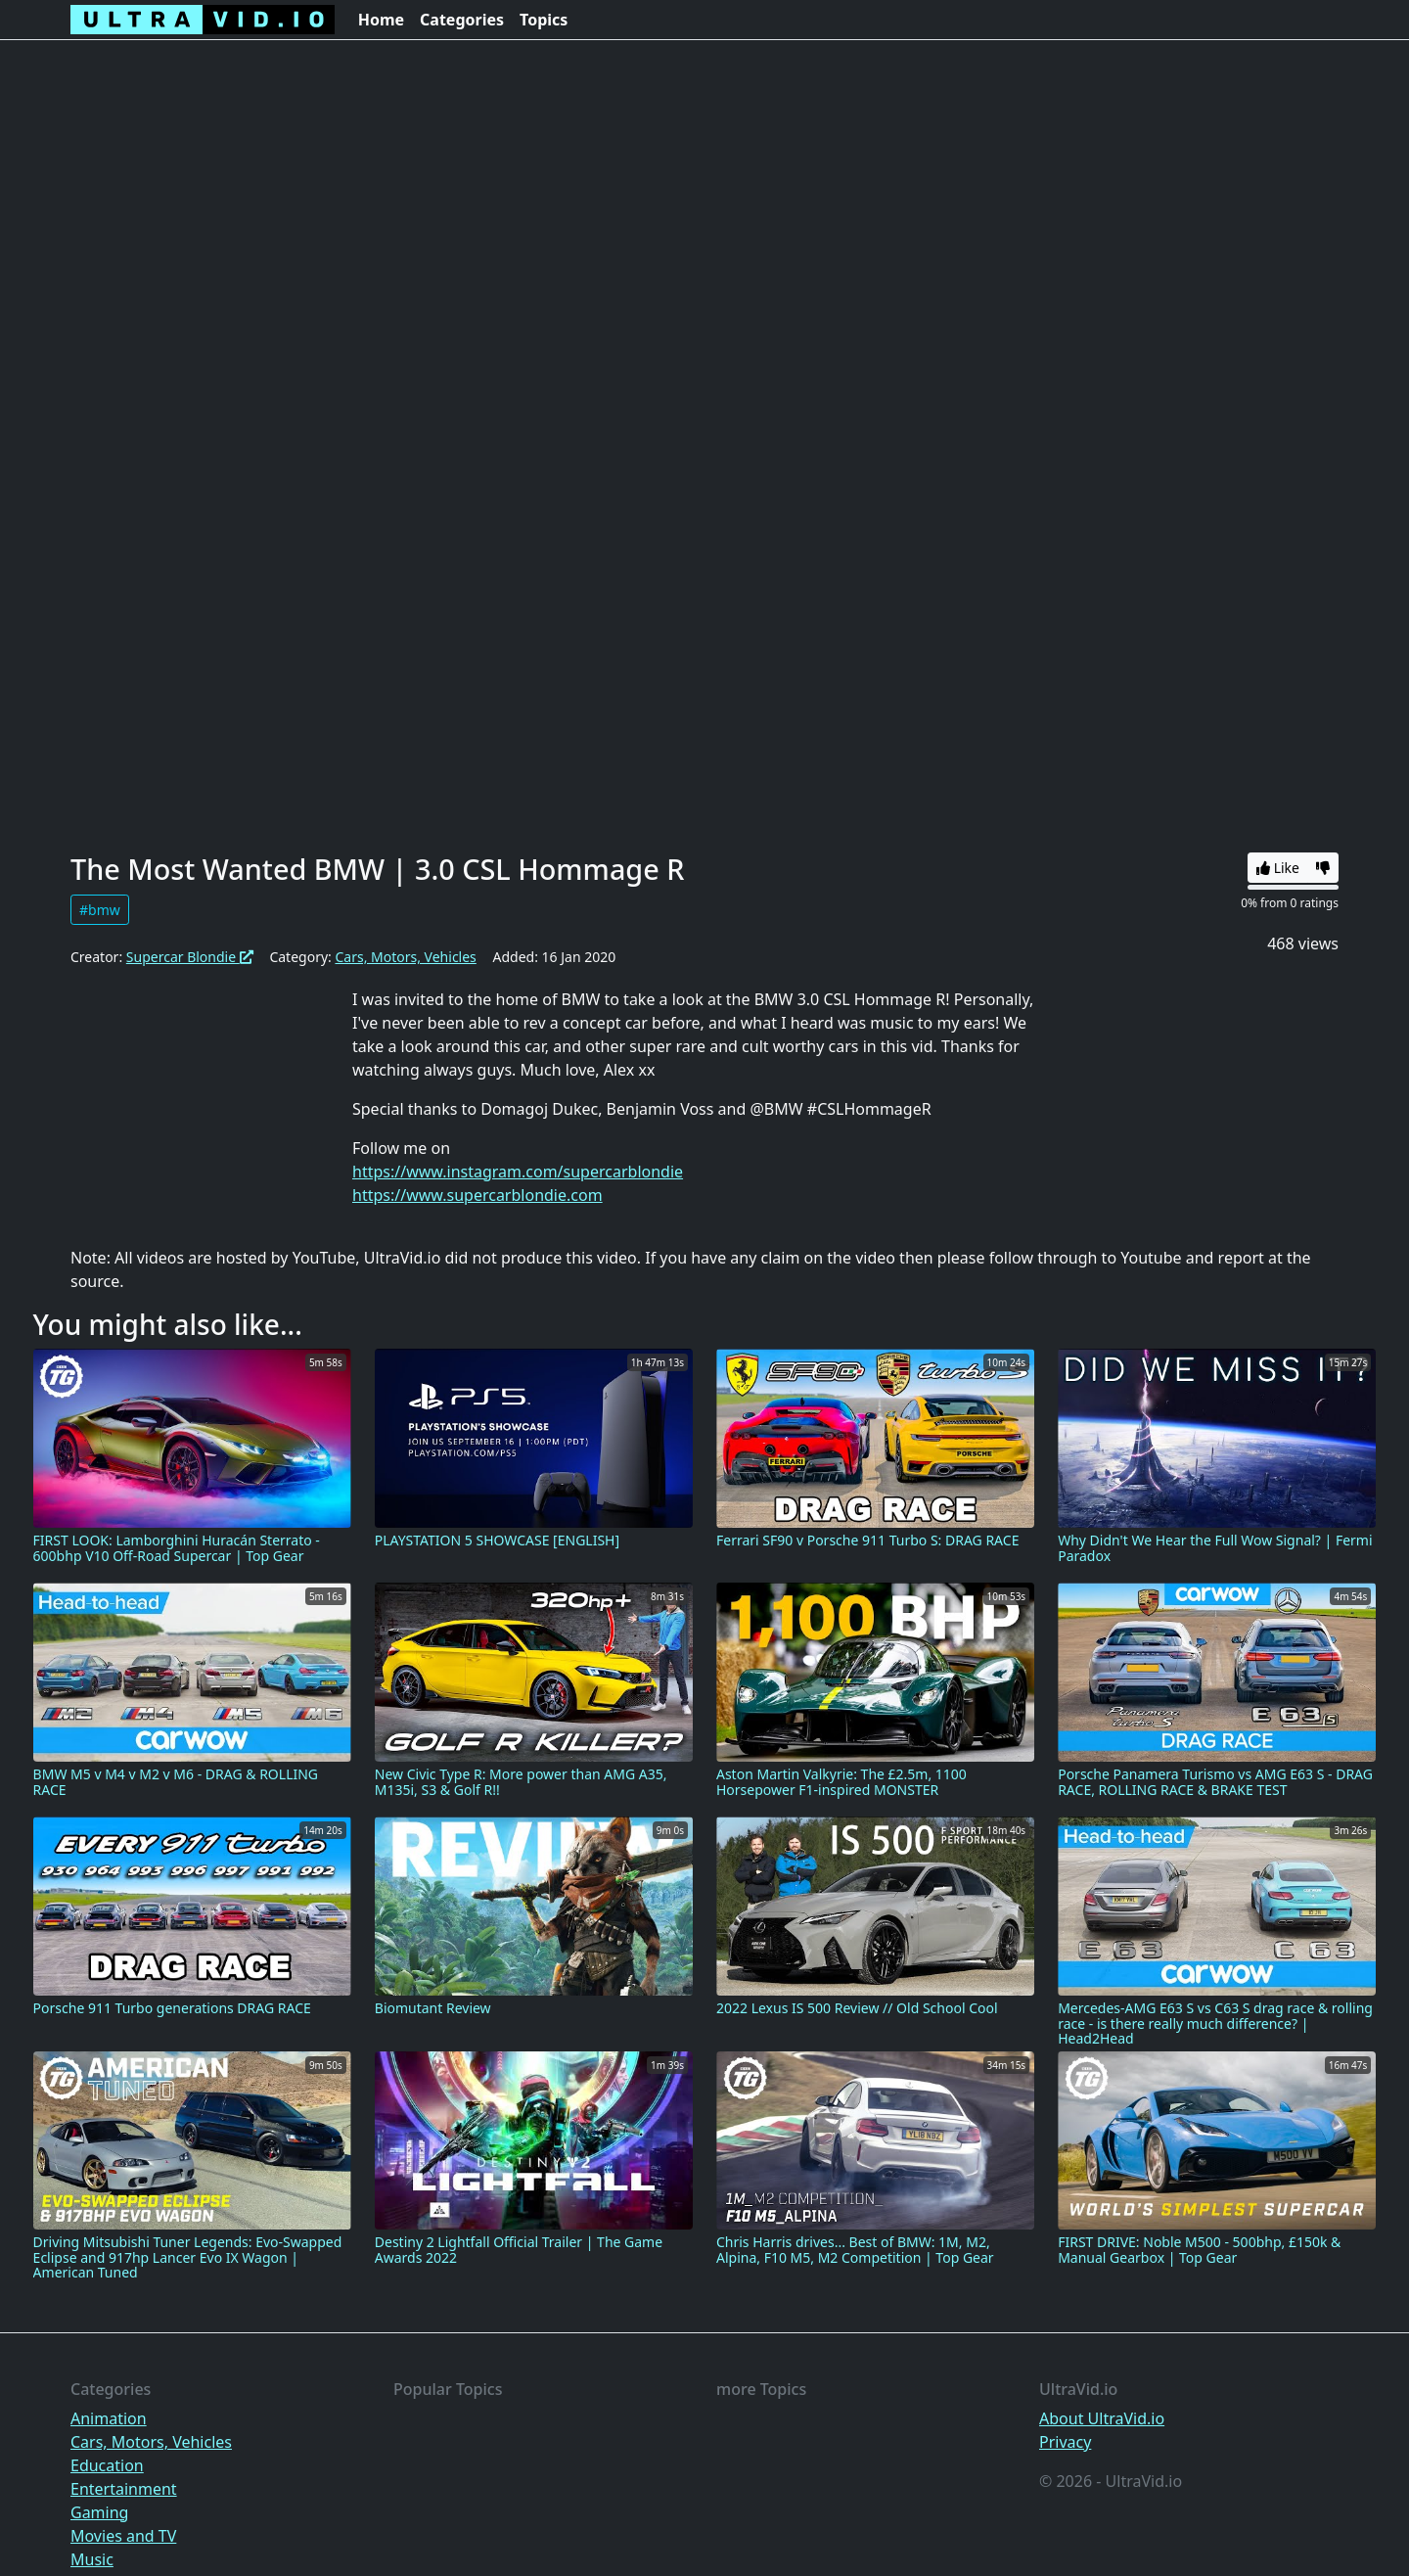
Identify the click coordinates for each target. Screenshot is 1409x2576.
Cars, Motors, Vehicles (405, 956)
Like (1277, 867)
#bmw (99, 909)
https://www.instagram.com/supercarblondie (517, 1171)
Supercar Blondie (189, 956)
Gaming (99, 2512)
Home (381, 19)
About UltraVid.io (1101, 2418)
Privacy (1065, 2442)
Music (92, 2559)
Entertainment (123, 2489)
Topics (544, 19)
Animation (108, 2418)
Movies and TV (123, 2536)
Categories (462, 19)
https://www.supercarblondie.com (477, 1195)
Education (107, 2465)
